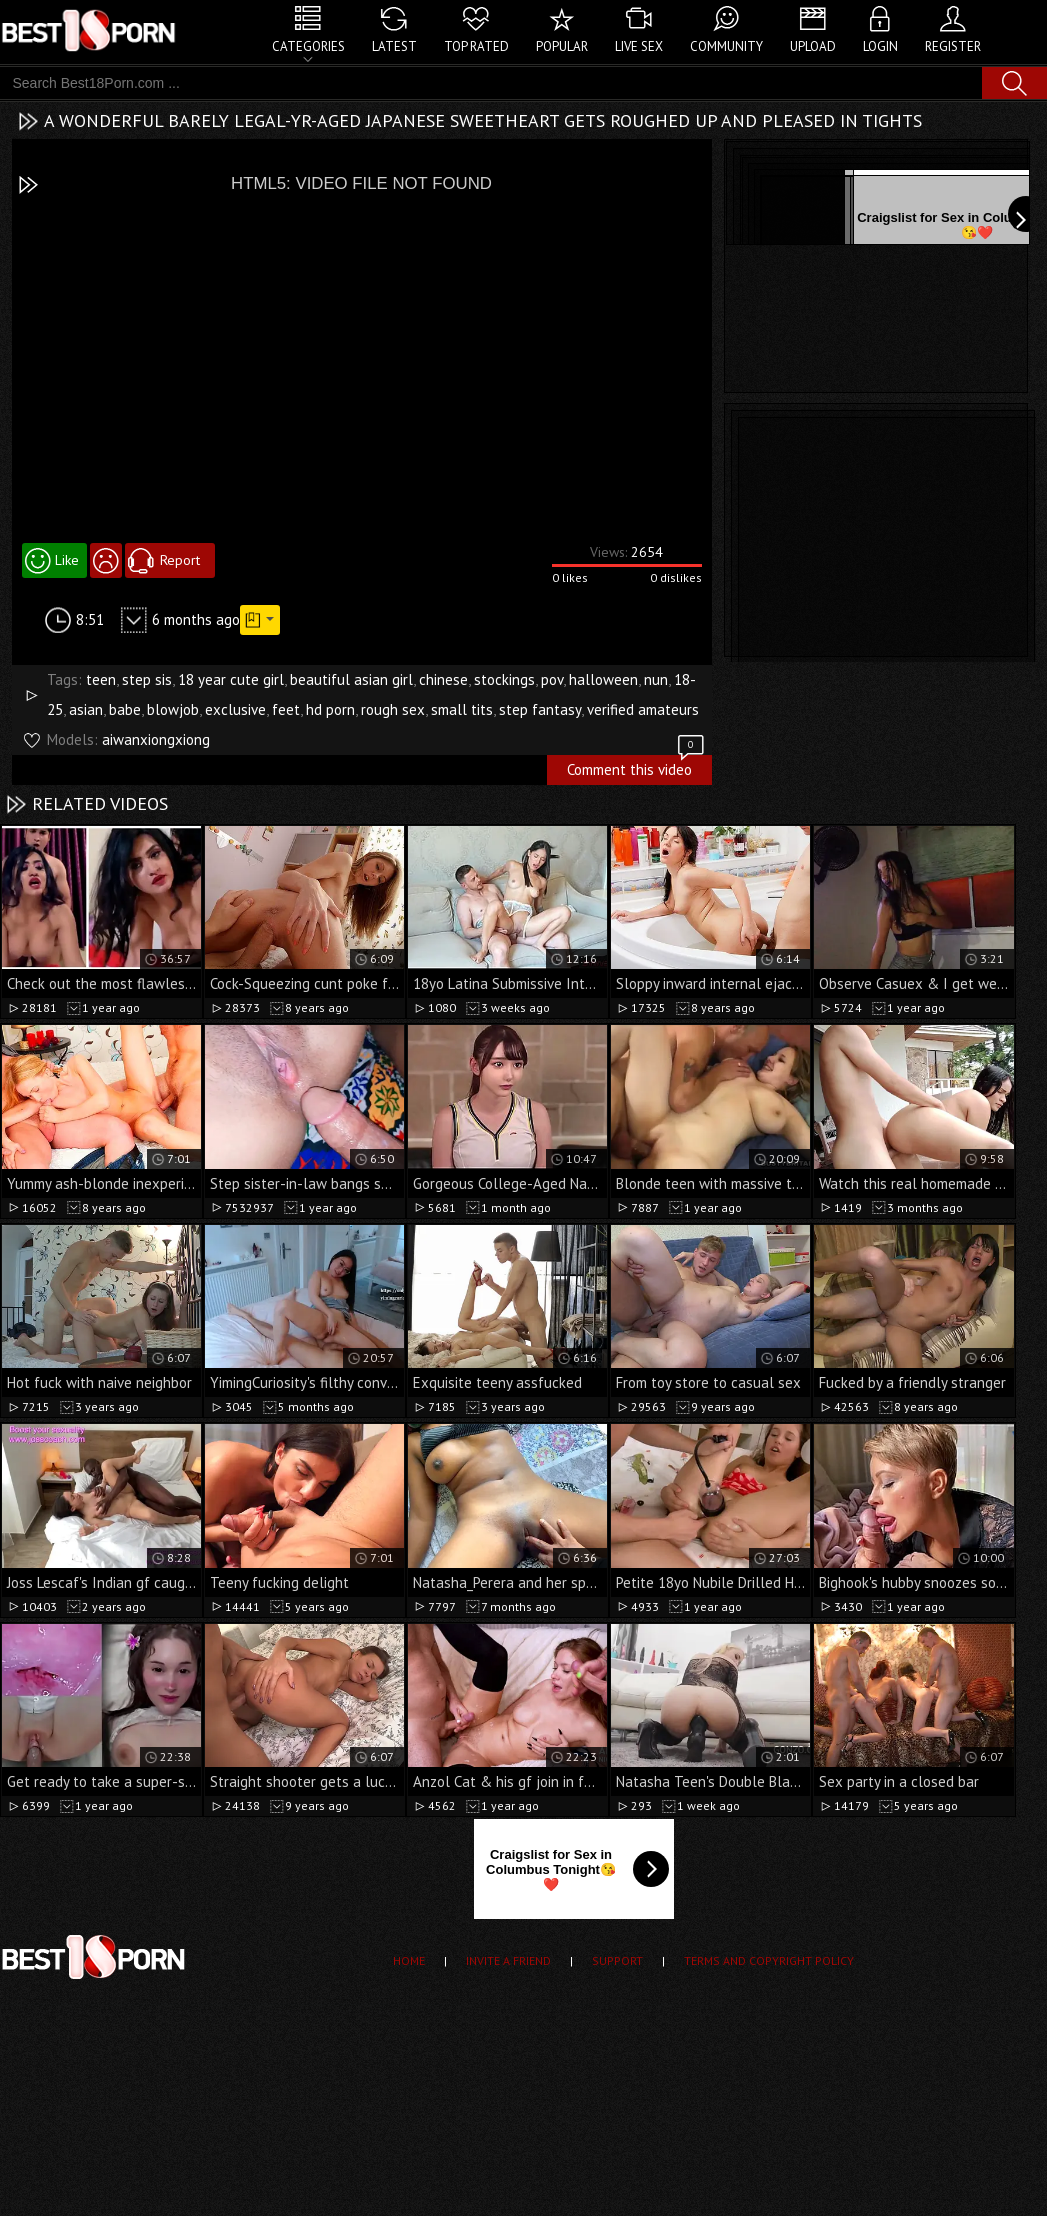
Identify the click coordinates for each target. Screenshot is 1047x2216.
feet (286, 709)
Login (880, 46)
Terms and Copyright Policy (769, 1960)
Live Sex (639, 46)
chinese (443, 679)
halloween (603, 679)
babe (125, 709)
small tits (462, 709)
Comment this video (637, 767)
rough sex (393, 709)
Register (953, 46)
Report (180, 560)
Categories (308, 46)
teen (101, 679)
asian (86, 709)
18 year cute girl (231, 679)
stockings (504, 679)
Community (726, 46)
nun (656, 679)
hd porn (330, 709)
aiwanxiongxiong (156, 739)
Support (617, 1960)
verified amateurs (643, 709)
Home (409, 1960)
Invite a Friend (508, 1960)
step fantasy (540, 709)
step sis (147, 679)
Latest (394, 46)
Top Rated (476, 46)
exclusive (235, 709)
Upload (813, 46)
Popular (562, 46)
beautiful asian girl (351, 679)
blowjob (173, 709)
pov (552, 679)
